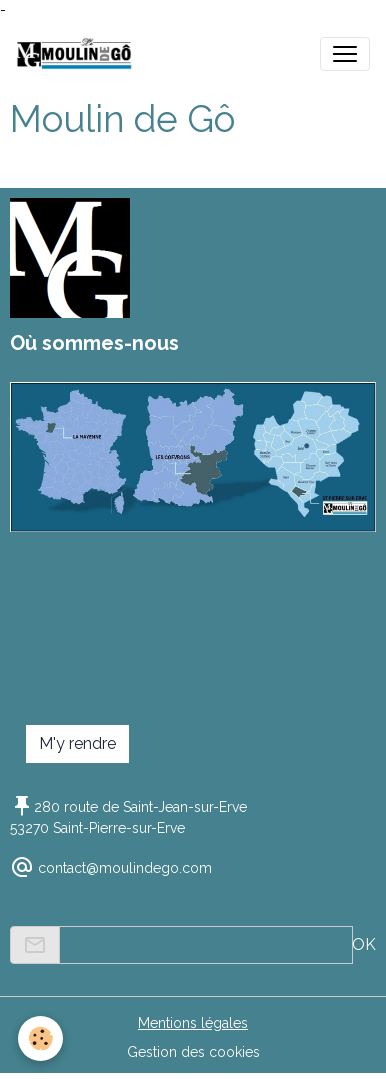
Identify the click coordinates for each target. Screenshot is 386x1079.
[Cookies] (40, 1038)
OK (364, 944)
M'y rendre (77, 743)
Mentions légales (193, 1023)
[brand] (78, 54)
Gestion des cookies (193, 1052)
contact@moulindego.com (125, 868)
